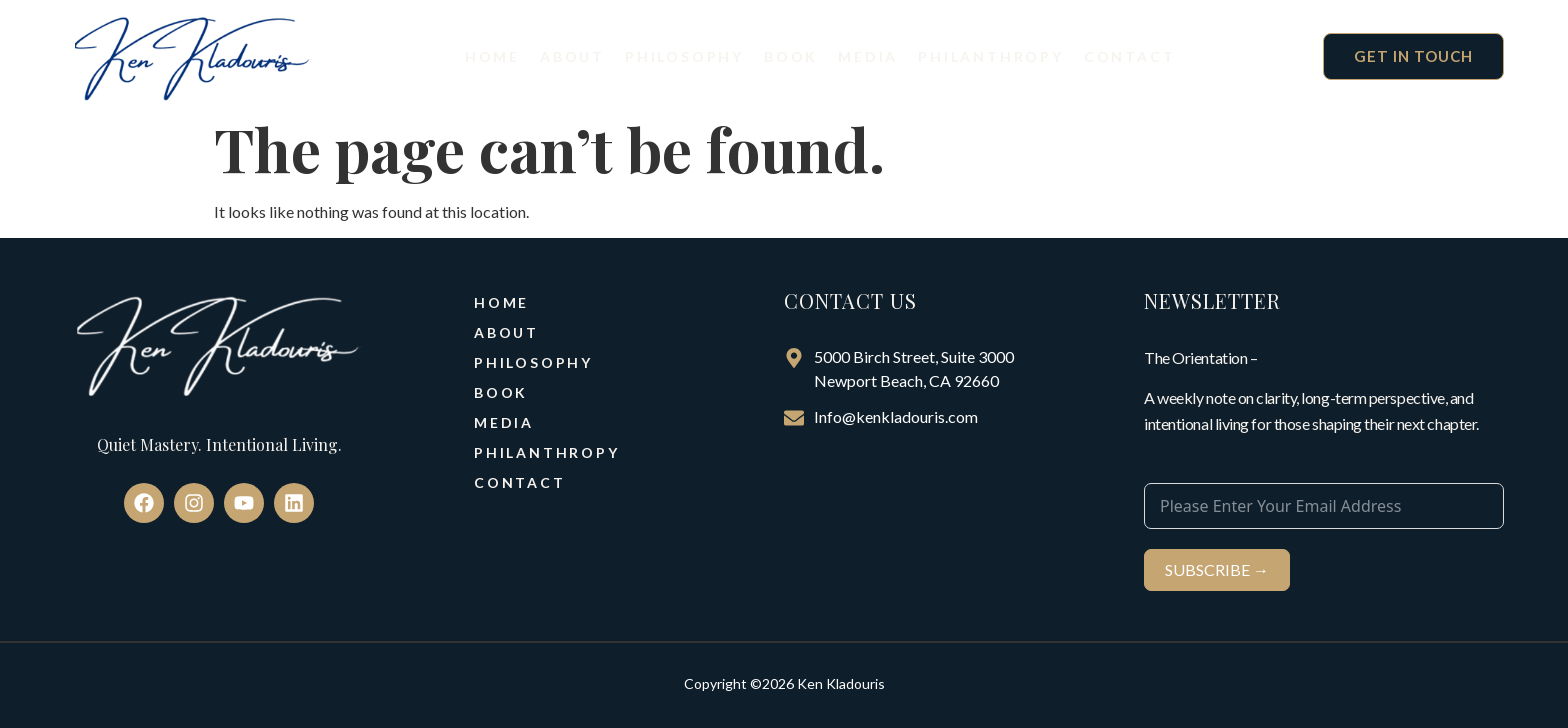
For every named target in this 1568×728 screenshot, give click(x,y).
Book (791, 56)
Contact (1130, 56)
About (572, 56)
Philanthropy (991, 56)
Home (492, 56)
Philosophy (684, 56)
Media (868, 56)
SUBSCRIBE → (1217, 569)
